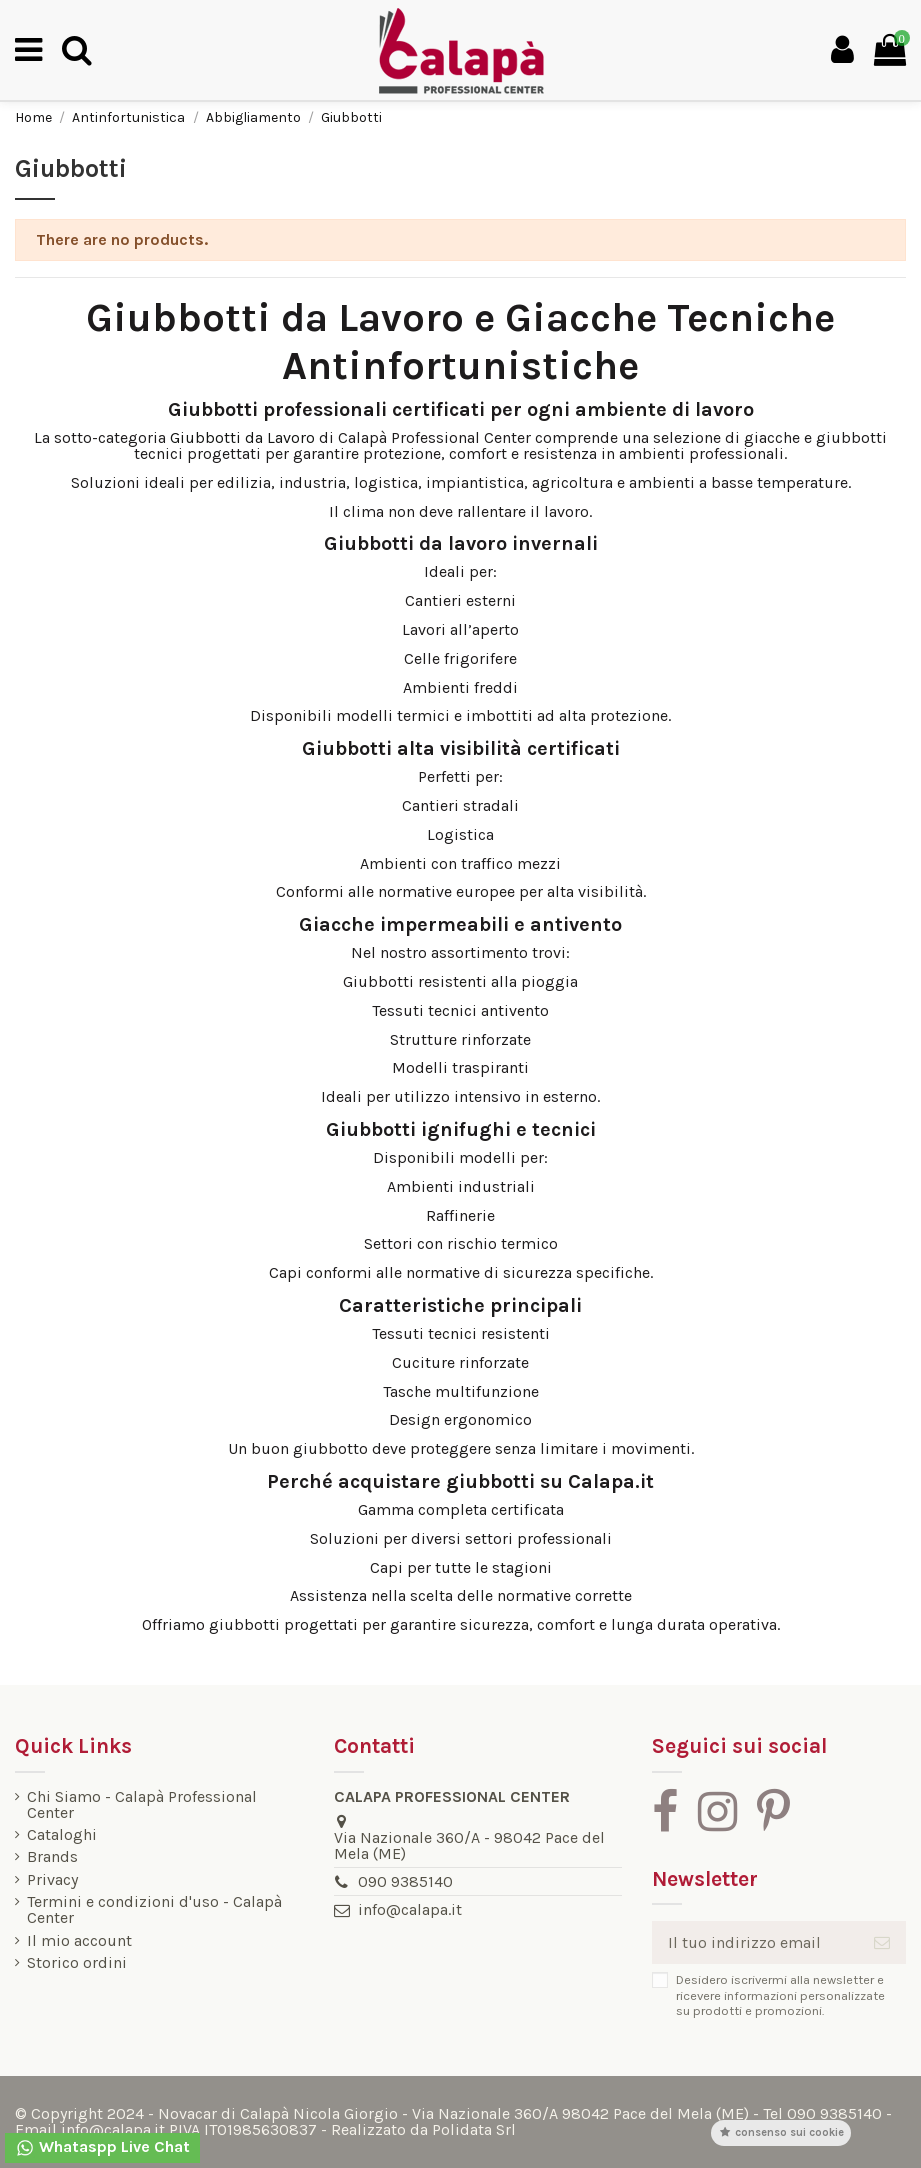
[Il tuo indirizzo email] (755, 1942)
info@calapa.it (410, 1909)
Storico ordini (77, 1963)
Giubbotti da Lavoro (242, 437)
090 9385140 (405, 1881)
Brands (52, 1857)
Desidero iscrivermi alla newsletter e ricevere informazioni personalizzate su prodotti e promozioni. (780, 1995)
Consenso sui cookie (781, 2132)
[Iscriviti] (882, 1942)
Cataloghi (62, 1835)
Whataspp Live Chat (102, 2147)
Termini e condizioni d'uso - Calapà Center (154, 1910)
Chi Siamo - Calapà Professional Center (142, 1805)
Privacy (52, 1880)
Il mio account (79, 1941)
